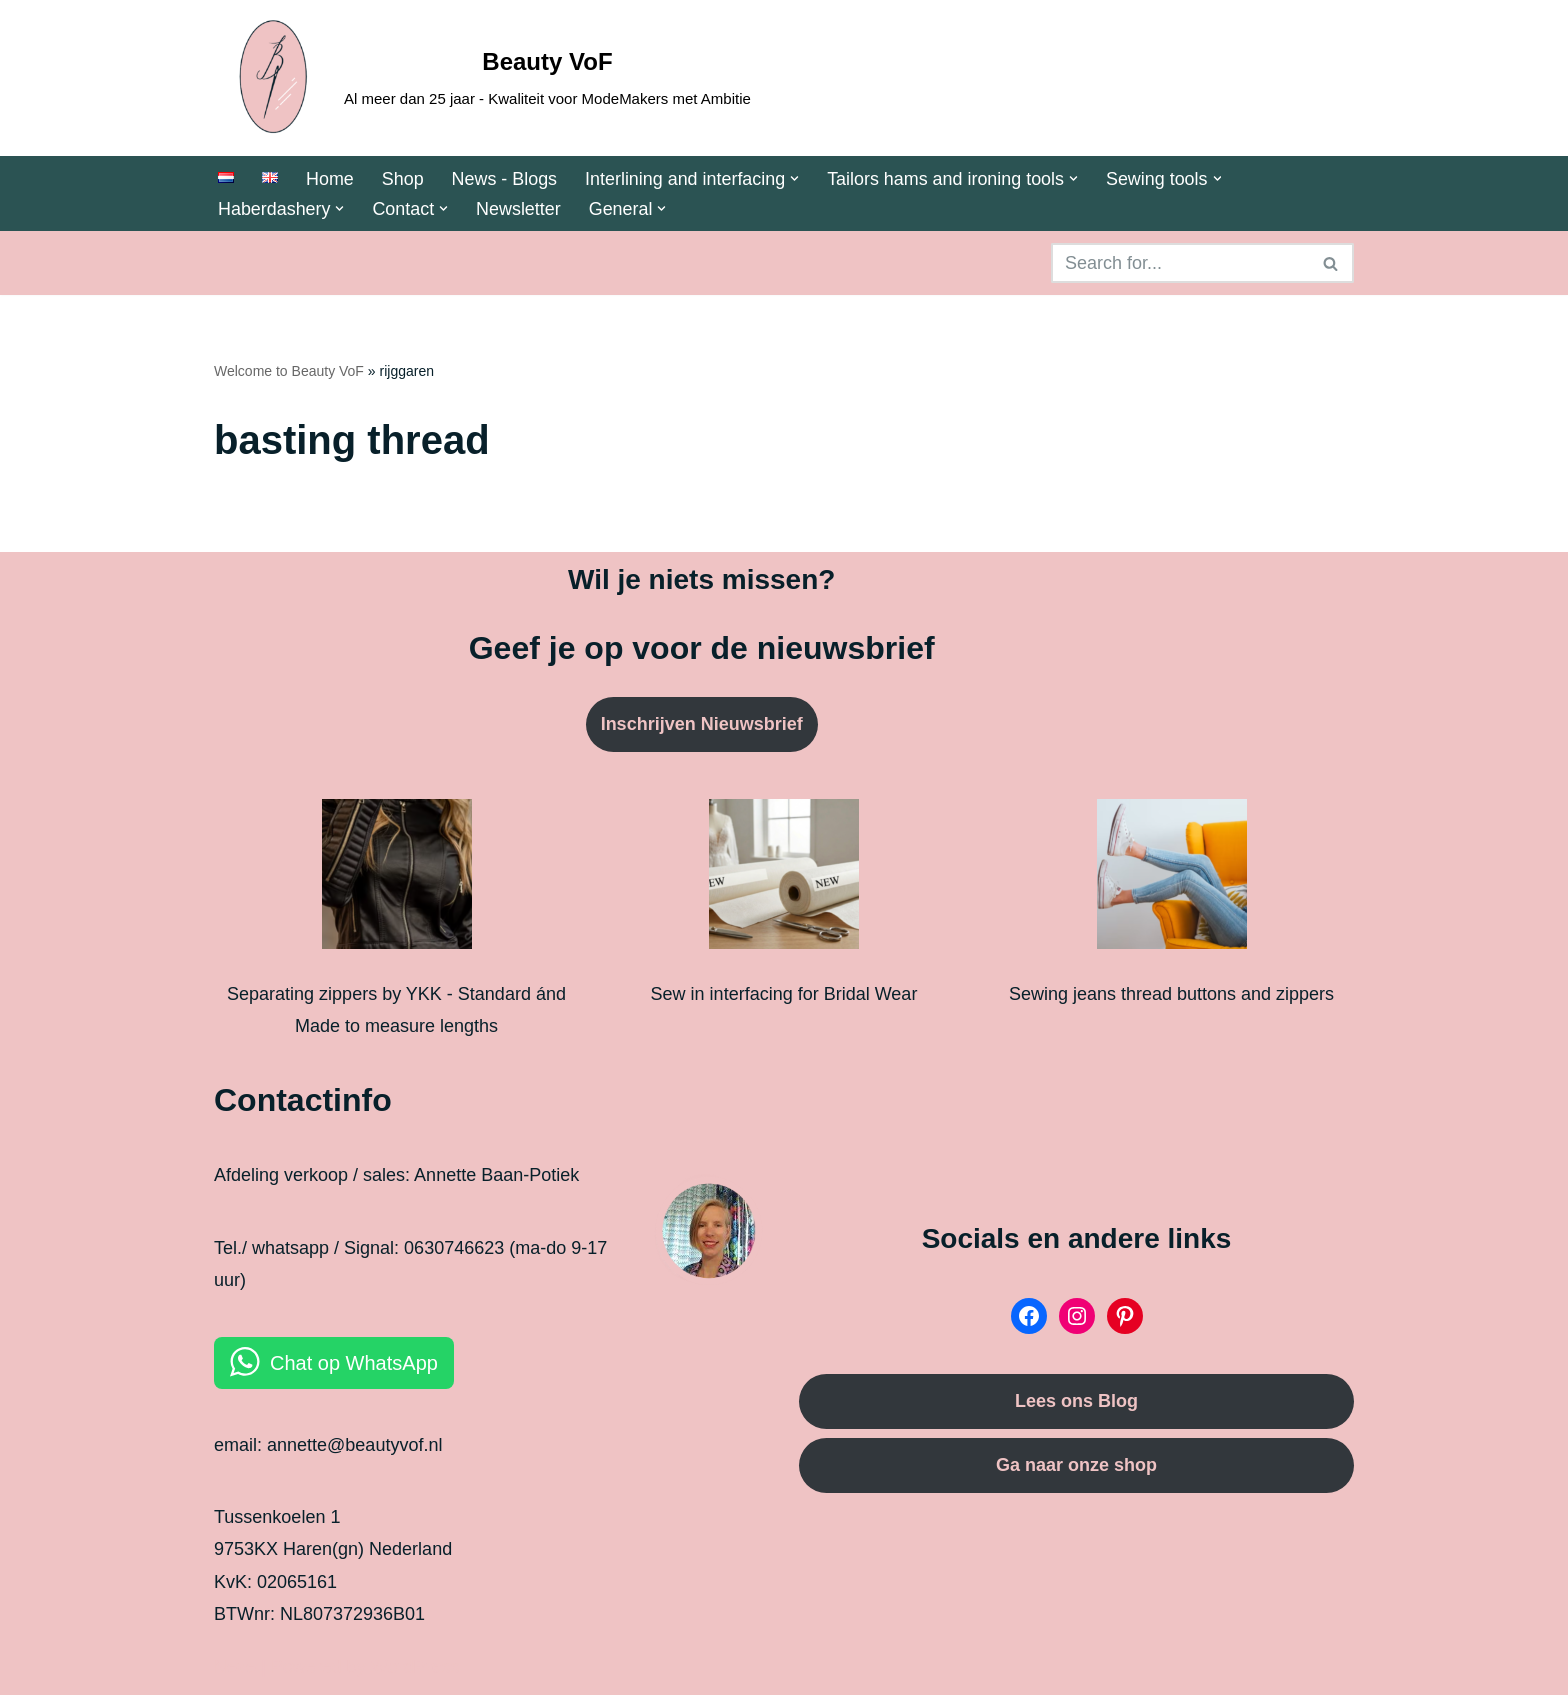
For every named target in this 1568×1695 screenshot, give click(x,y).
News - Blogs (505, 179)
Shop (403, 179)
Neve (235, 1667)
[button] (796, 178)
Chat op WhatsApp (354, 1363)
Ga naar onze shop (1076, 1465)
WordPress (415, 1667)
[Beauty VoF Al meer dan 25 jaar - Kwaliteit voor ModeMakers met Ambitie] (482, 78)
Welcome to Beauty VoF (289, 372)
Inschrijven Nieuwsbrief (702, 725)
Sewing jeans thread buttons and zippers (1171, 994)
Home (330, 179)
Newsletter (519, 209)
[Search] (1180, 264)
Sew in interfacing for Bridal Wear (784, 994)
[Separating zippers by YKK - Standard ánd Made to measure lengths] (397, 880)
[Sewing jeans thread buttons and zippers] (1172, 880)
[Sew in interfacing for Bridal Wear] (784, 880)
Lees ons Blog (1076, 1402)
